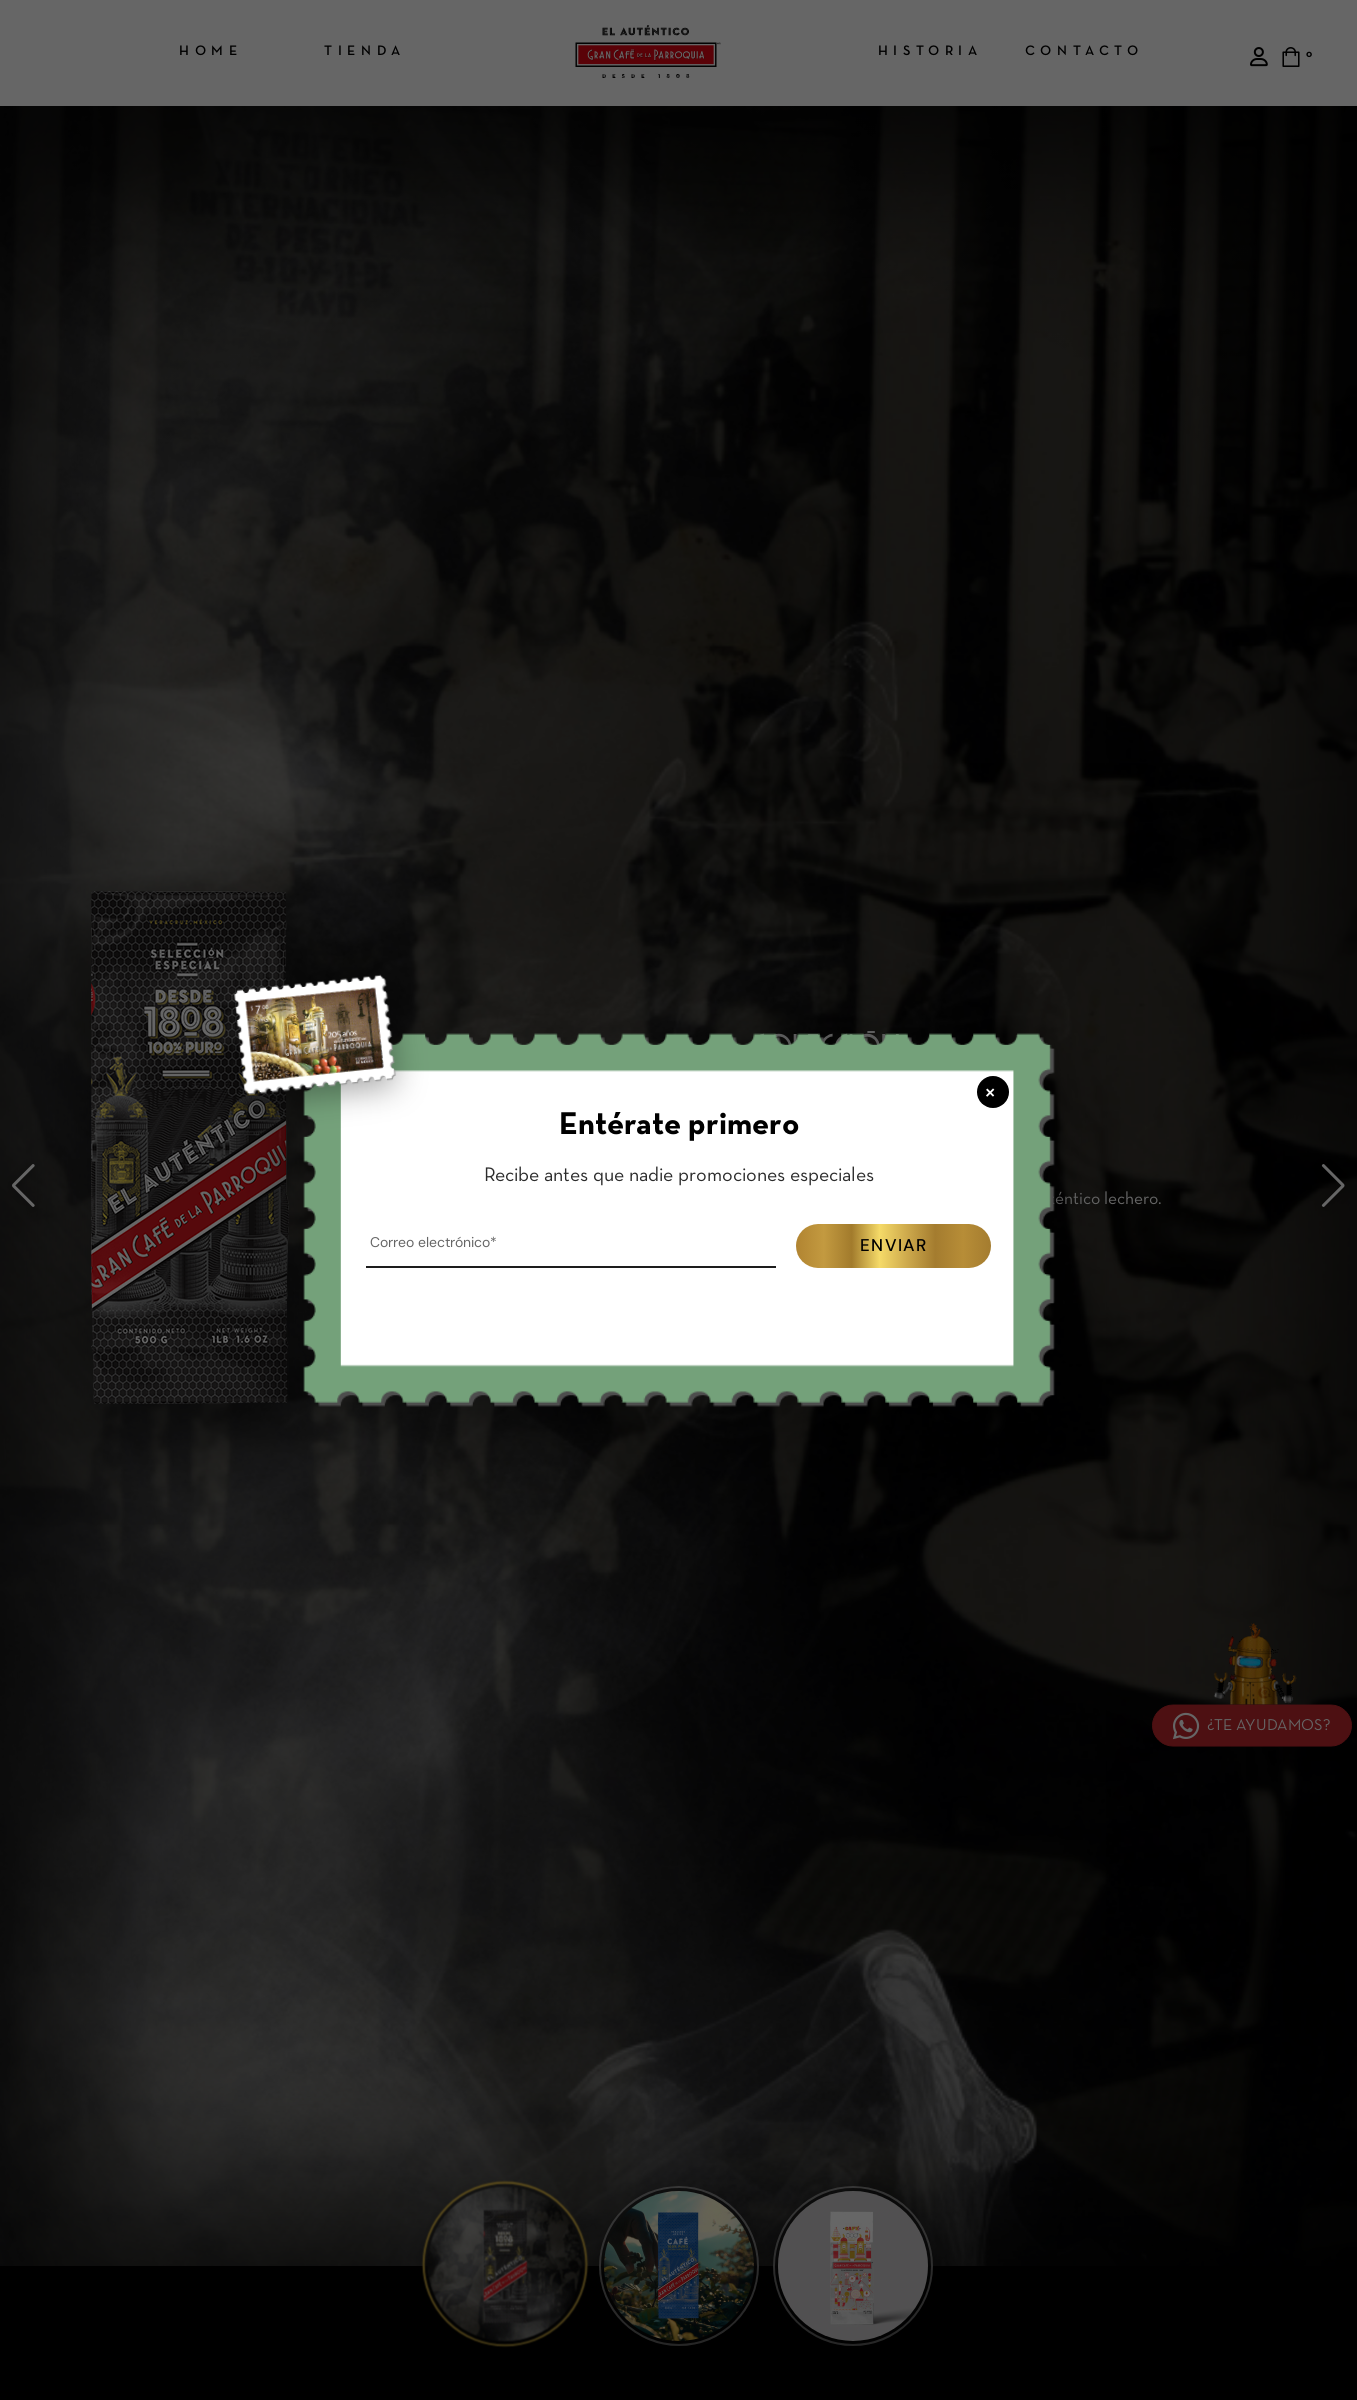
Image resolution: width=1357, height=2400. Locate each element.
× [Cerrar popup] (992, 1091)
